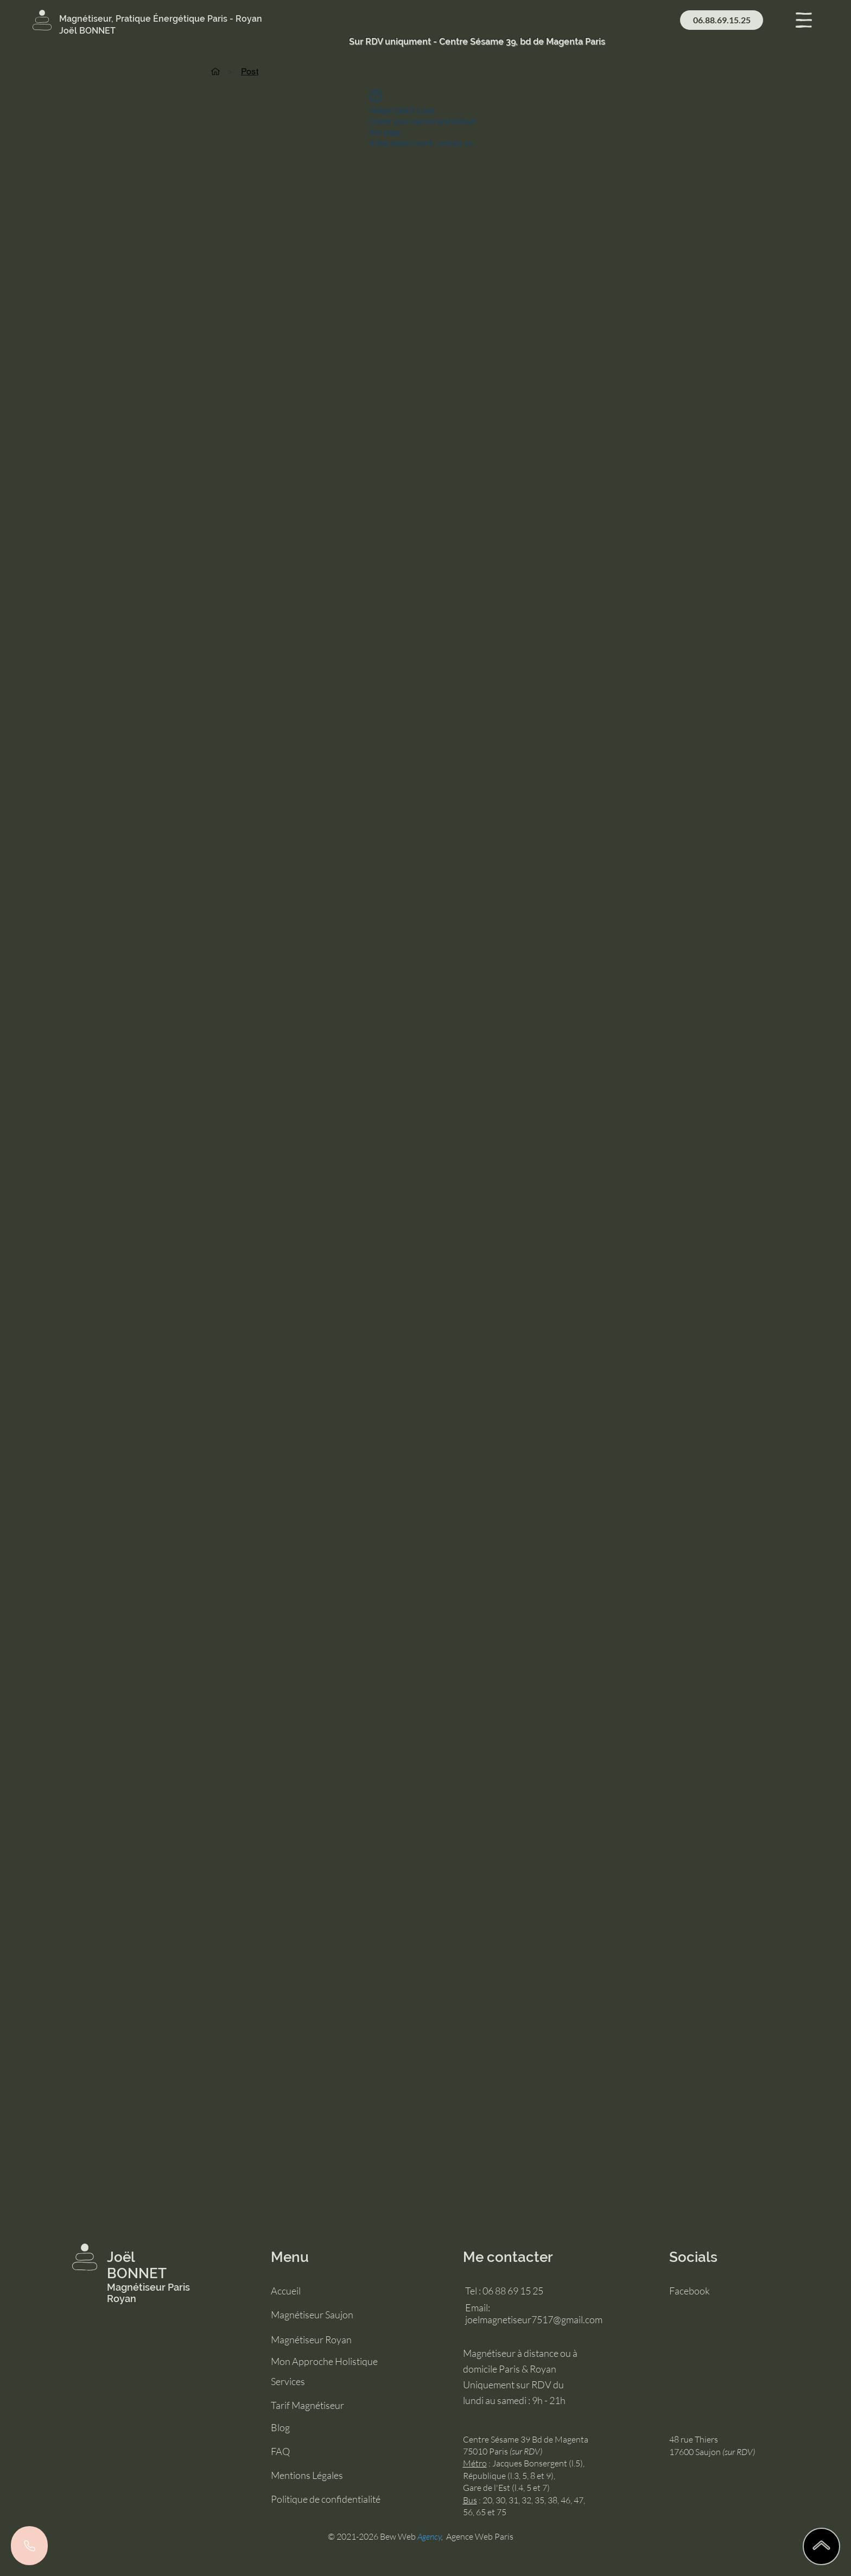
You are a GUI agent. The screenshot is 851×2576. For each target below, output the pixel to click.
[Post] (250, 71)
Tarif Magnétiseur (307, 2405)
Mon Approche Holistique (324, 2361)
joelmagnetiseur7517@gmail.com (533, 2319)
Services (288, 2381)
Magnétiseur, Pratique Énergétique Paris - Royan (160, 19)
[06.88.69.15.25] (721, 20)
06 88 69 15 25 (512, 2291)
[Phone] (29, 2545)
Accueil (286, 2291)
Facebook (689, 2291)
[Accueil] (215, 71)
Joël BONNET (137, 2265)
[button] (804, 20)
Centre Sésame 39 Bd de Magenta (525, 2439)
